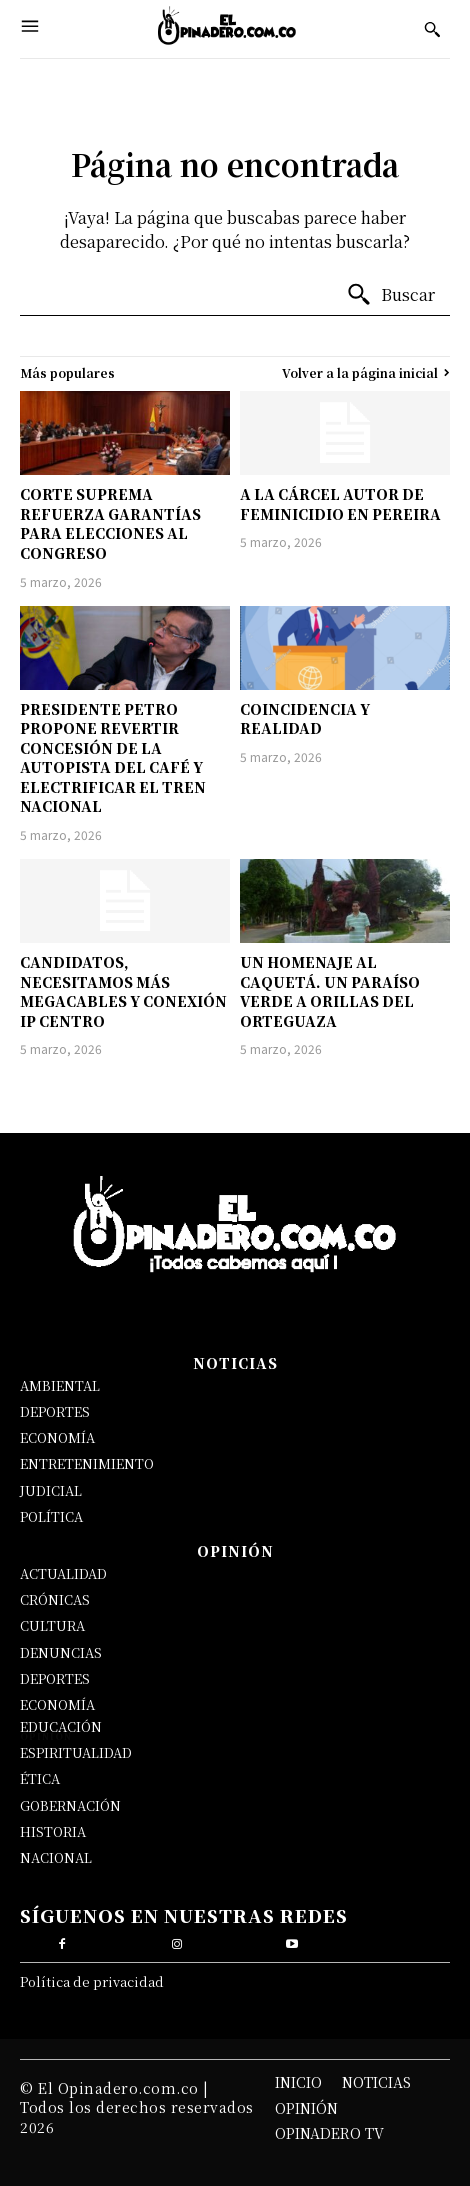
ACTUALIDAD (63, 1573)
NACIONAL (56, 1857)
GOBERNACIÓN (70, 1805)
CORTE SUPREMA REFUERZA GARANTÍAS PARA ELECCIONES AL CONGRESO (110, 523)
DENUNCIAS (61, 1652)
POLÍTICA (51, 1516)
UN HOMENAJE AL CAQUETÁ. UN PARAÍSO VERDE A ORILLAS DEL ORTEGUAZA (330, 991)
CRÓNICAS (55, 1599)
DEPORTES (55, 1411)
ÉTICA (40, 1778)
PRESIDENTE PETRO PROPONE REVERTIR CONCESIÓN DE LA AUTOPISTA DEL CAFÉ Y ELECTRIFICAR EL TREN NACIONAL (113, 758)
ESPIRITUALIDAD (76, 1752)
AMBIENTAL (60, 1385)
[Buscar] (390, 295)
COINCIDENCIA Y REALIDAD (305, 719)
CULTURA (52, 1625)
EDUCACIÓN (61, 1726)
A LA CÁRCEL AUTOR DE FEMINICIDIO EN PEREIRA (340, 504)
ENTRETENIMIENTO (87, 1463)
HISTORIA (53, 1831)
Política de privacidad (92, 1981)
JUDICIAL (51, 1490)
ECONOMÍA (57, 1437)
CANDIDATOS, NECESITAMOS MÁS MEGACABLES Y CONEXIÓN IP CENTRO (123, 991)
